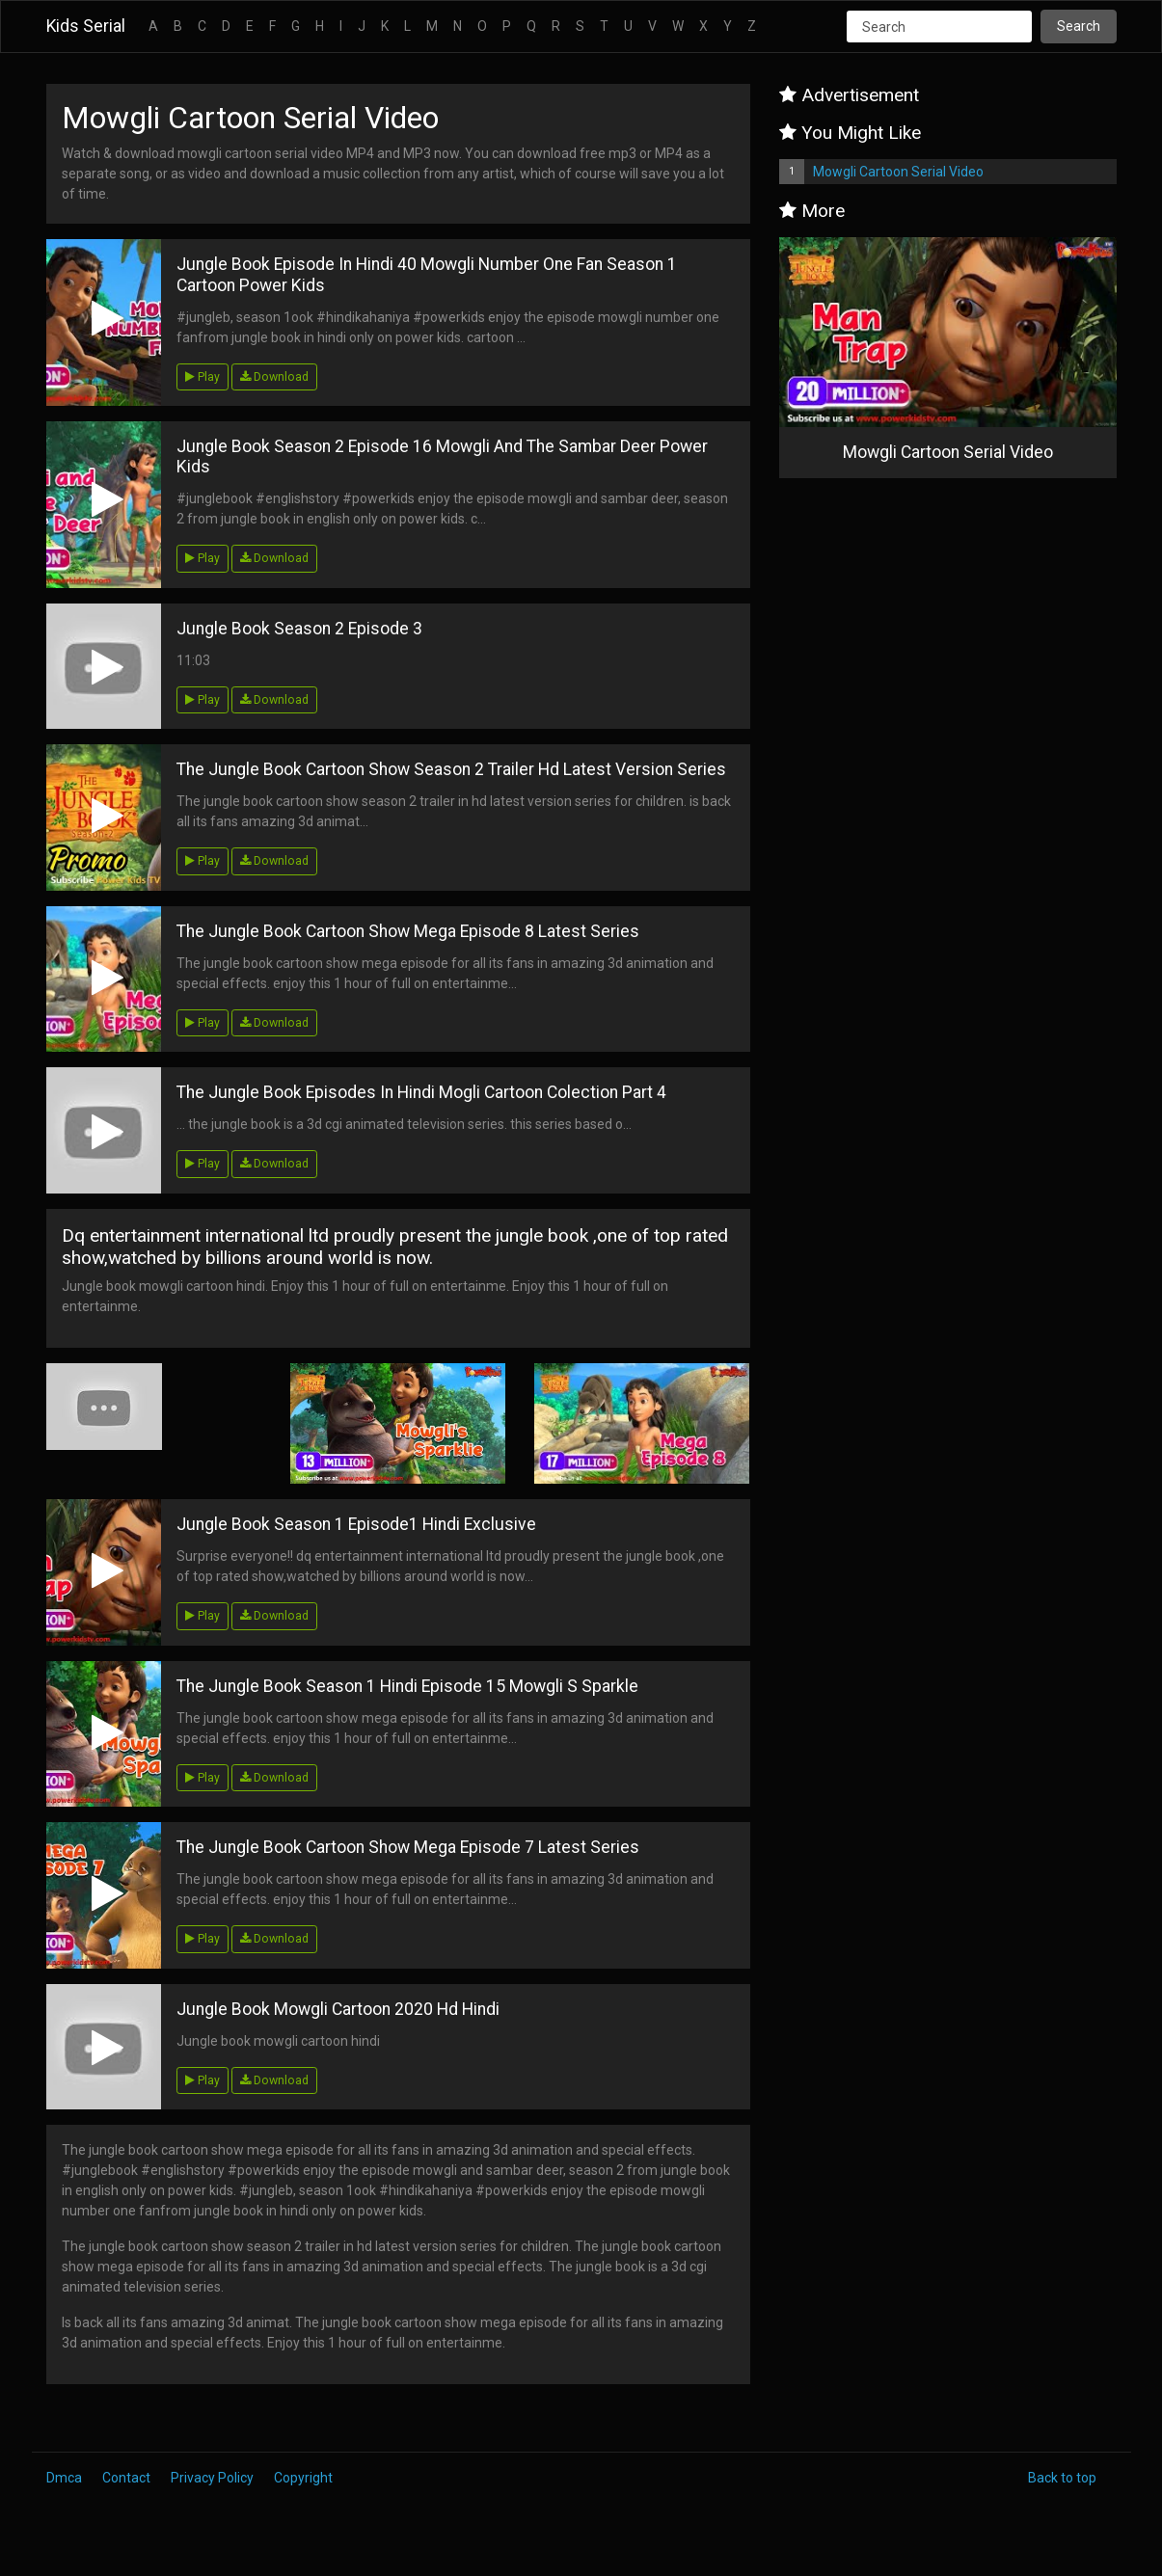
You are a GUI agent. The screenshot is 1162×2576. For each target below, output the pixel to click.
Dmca (64, 2477)
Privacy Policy (212, 2477)
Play (202, 377)
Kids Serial (85, 26)
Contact (126, 2477)
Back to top (1062, 2477)
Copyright (303, 2477)
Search (1078, 26)
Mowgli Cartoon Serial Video (898, 171)
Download (274, 377)
